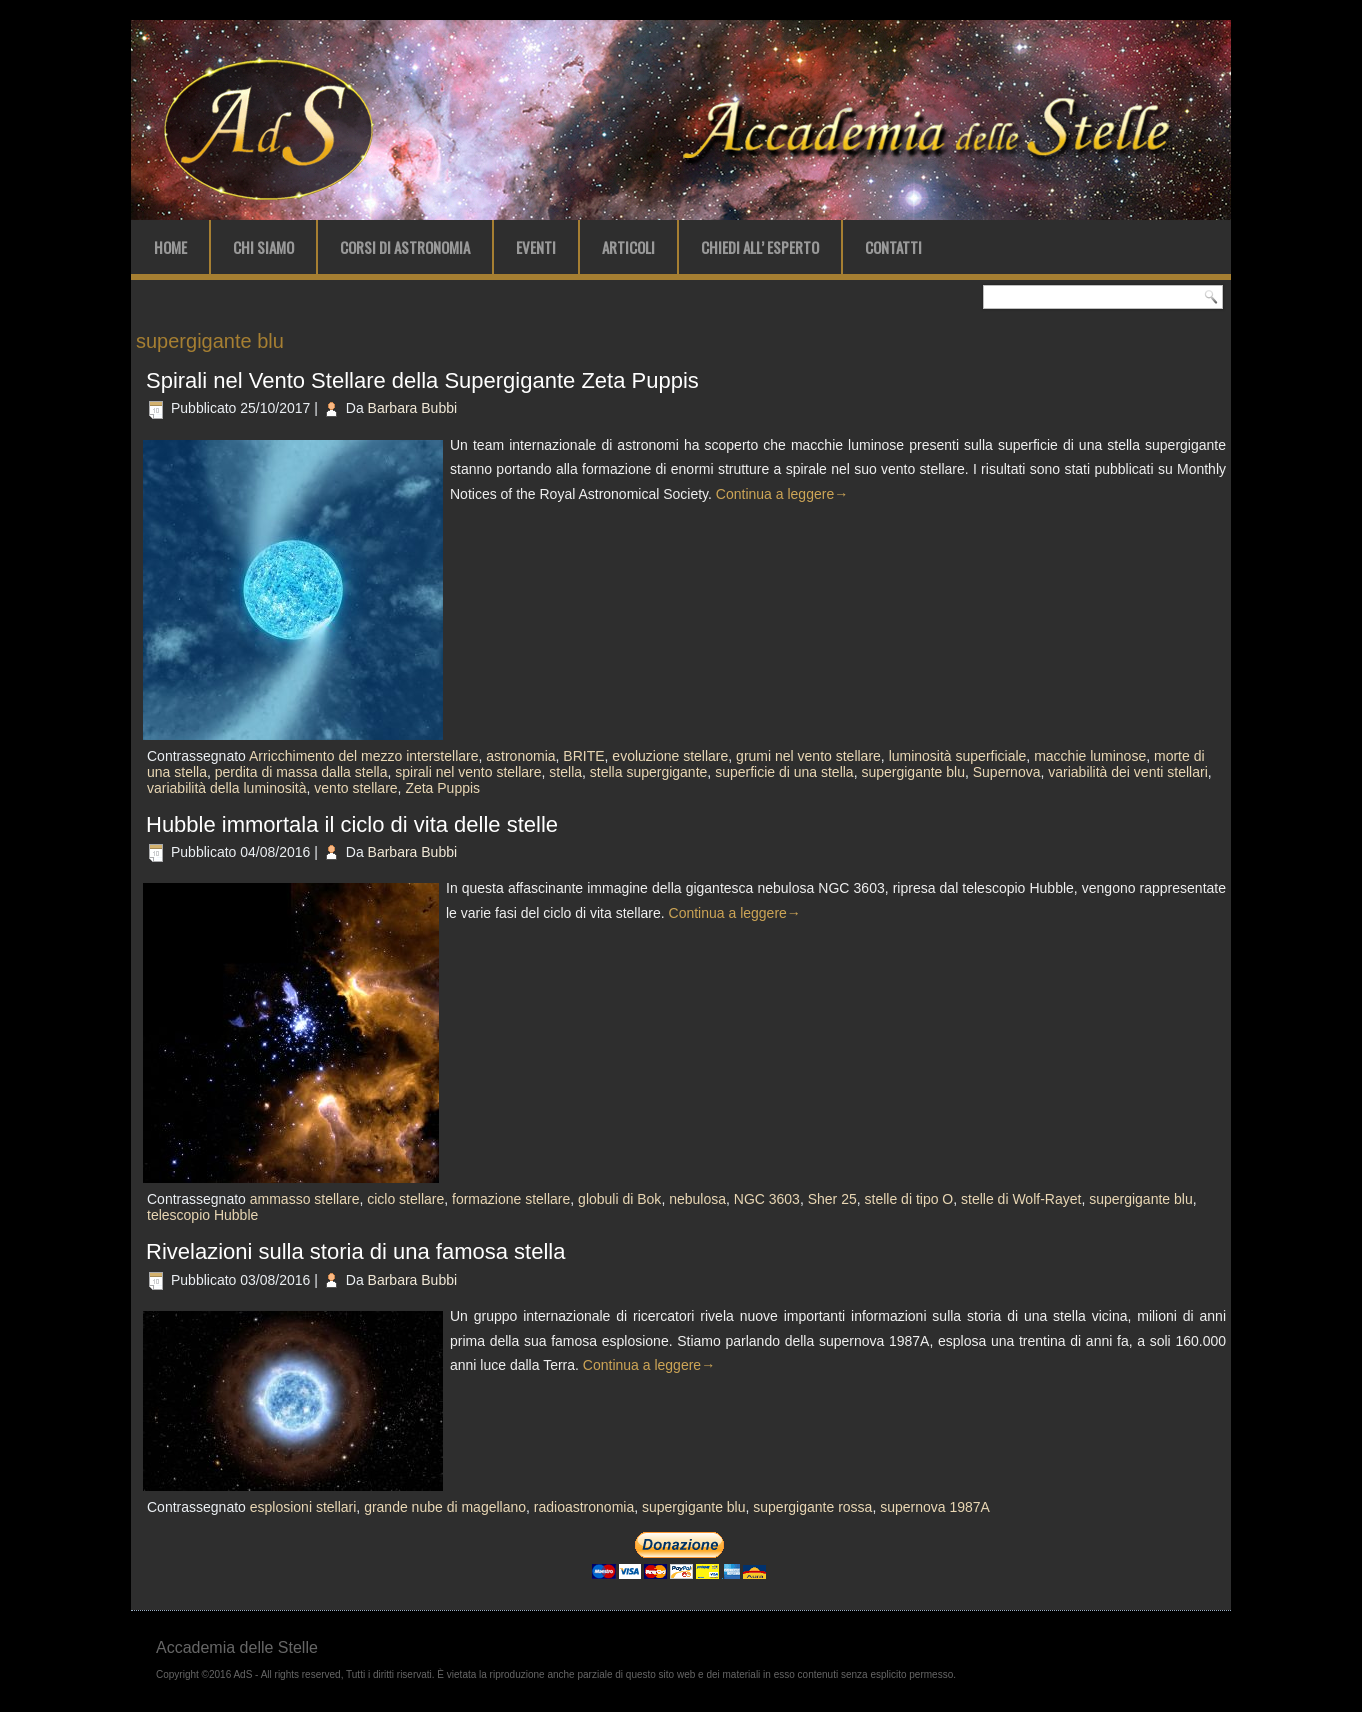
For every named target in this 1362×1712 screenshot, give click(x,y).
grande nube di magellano (445, 1507)
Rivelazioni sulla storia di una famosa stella (355, 1251)
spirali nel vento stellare (468, 772)
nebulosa (697, 1199)
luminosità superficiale (958, 756)
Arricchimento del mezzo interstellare (364, 756)
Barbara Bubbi (413, 408)
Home (170, 247)
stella (565, 772)
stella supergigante (649, 772)
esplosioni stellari (303, 1507)
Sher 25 (832, 1199)
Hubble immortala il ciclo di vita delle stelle (352, 824)
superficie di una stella (784, 772)
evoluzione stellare (670, 756)
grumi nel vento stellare (808, 756)
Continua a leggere (782, 494)
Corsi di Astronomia (405, 247)
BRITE (583, 756)
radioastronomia (584, 1507)
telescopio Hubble (202, 1215)
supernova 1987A (935, 1507)
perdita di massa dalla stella (301, 772)
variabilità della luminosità (227, 788)
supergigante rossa (812, 1507)
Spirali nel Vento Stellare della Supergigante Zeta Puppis (422, 380)
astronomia (520, 756)
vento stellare (355, 788)
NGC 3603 (767, 1199)
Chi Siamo (263, 247)
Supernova (1007, 772)
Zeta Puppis (442, 788)
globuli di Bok (619, 1199)
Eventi (536, 247)
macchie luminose (1090, 756)
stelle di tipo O (909, 1199)
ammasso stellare (305, 1199)
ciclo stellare (405, 1199)
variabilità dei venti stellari (1128, 772)
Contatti (893, 247)
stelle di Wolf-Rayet (1021, 1199)
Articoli (628, 247)
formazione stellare (511, 1199)
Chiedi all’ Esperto (760, 247)
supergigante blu (913, 772)
